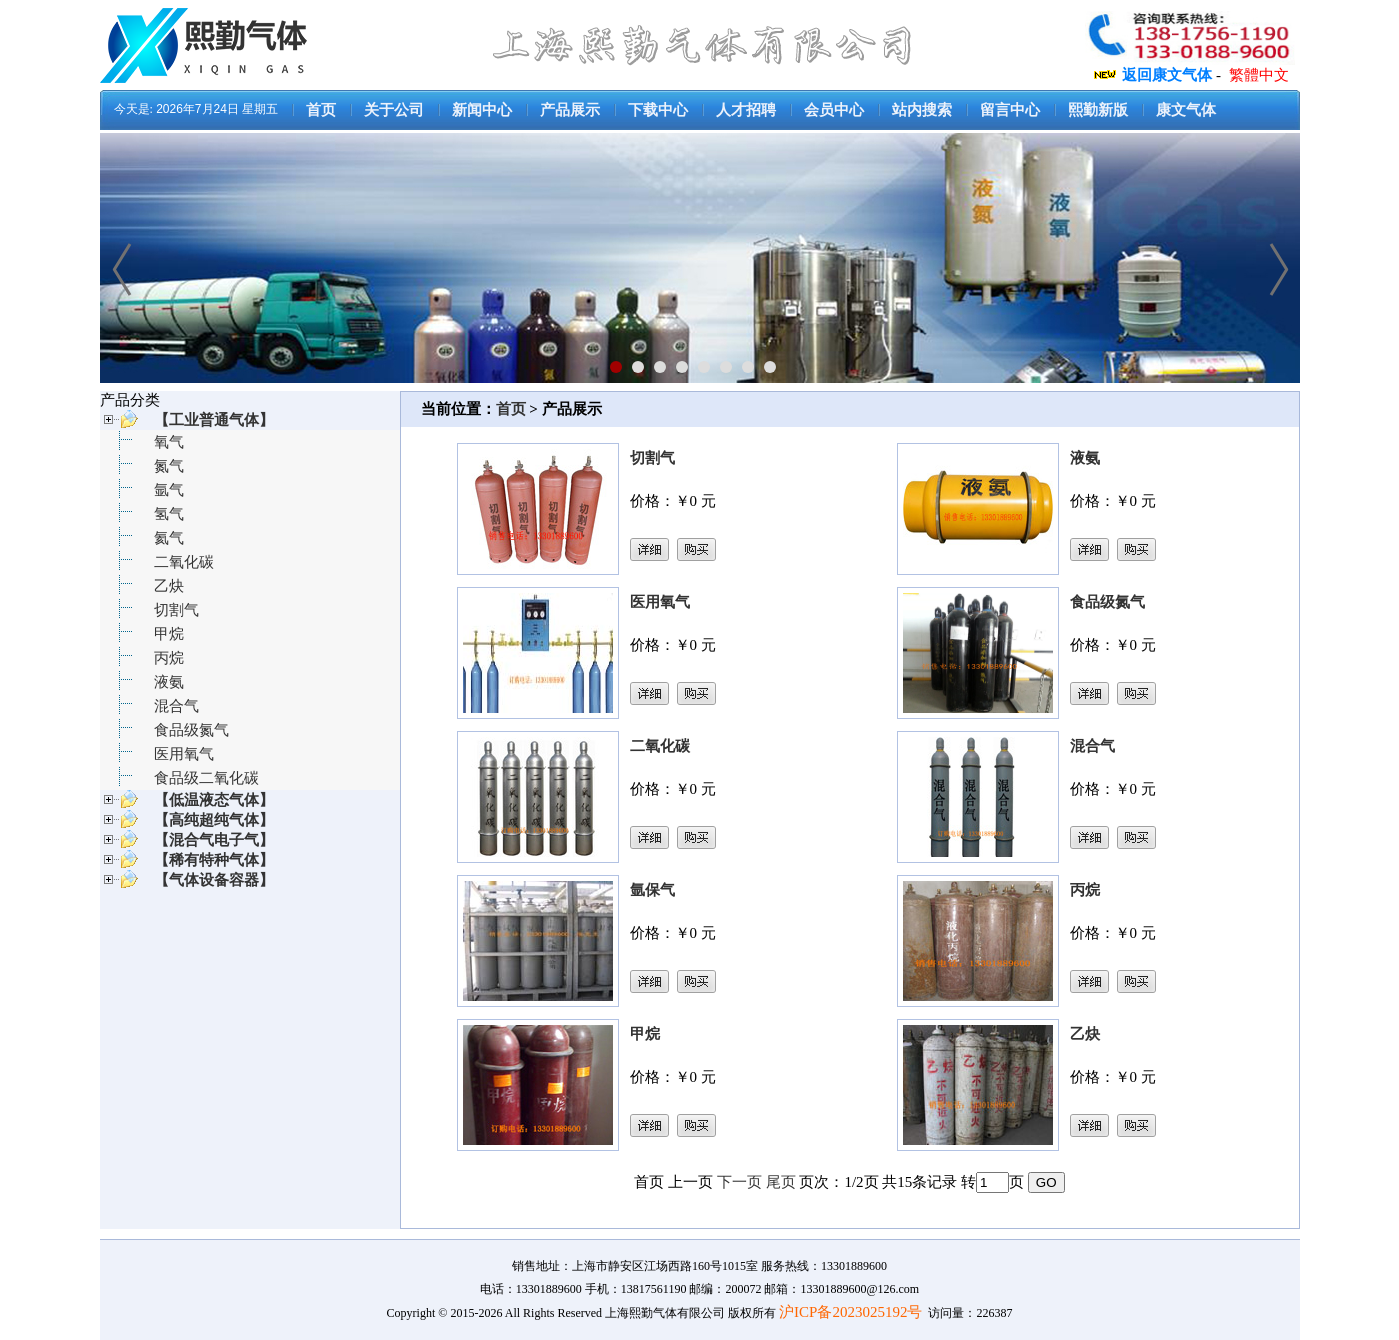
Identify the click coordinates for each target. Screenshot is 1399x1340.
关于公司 (394, 110)
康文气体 (1186, 110)
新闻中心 (482, 110)
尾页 (781, 1182)
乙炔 (169, 586)
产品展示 (570, 110)
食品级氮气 (191, 730)
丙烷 (169, 658)
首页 (321, 110)
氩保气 (652, 890)
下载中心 (658, 110)
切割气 (176, 610)
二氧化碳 (184, 562)
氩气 (169, 490)
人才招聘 (746, 110)
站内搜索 (922, 110)
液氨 (169, 682)
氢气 (169, 514)
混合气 (176, 706)
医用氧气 (184, 754)
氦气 (169, 538)
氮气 (169, 466)
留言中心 (1010, 110)
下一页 (739, 1182)
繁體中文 (1259, 75)
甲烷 (169, 634)
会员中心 (834, 110)
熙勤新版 (1098, 110)
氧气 (169, 442)
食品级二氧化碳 (206, 778)
